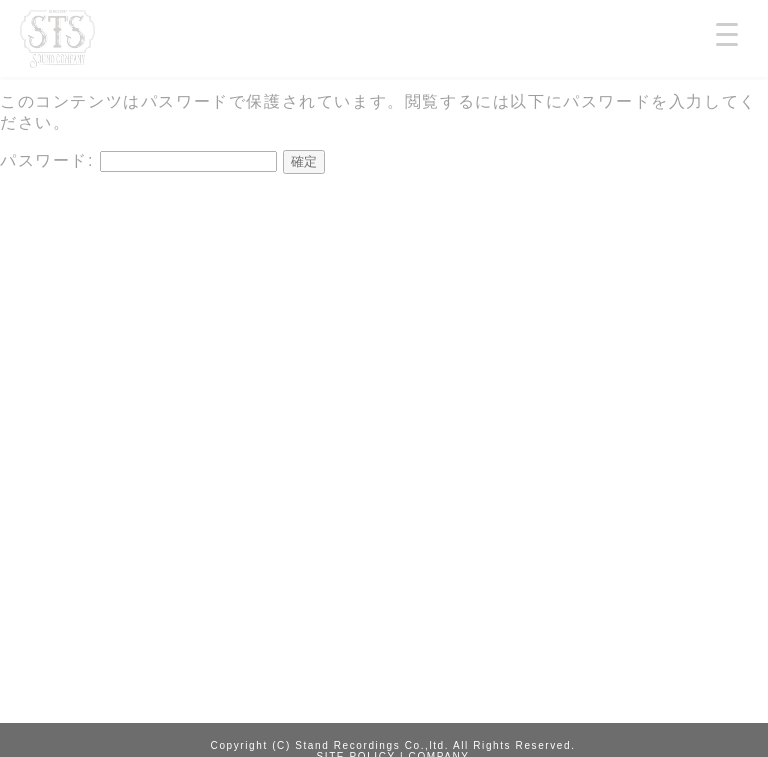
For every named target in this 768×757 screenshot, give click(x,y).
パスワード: (138, 160)
